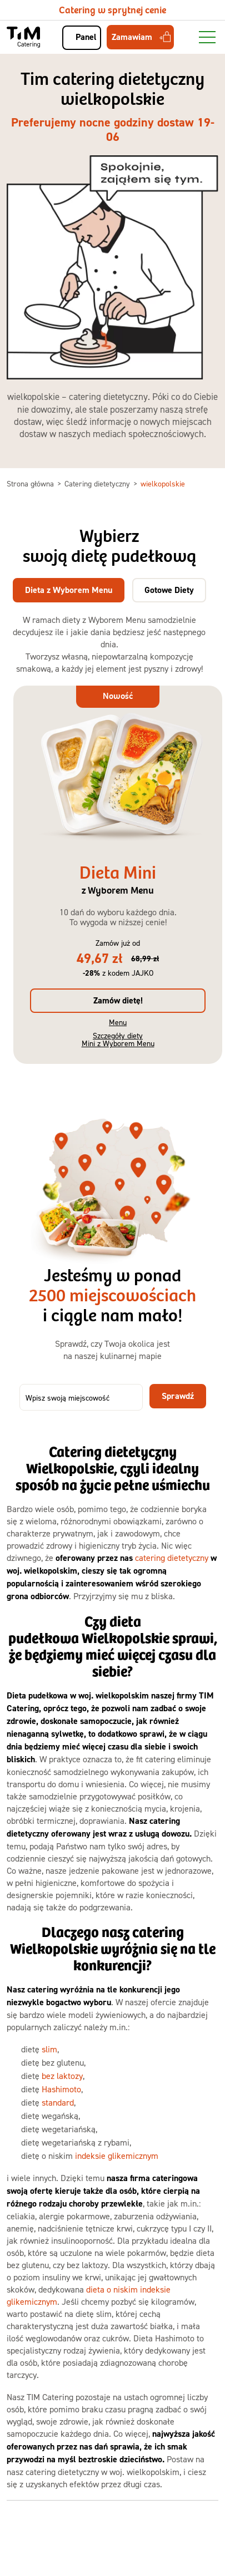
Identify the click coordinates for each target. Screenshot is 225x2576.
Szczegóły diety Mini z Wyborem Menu (118, 1039)
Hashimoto (61, 2089)
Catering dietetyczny (98, 483)
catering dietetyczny (171, 1557)
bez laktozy (62, 2075)
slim (49, 2049)
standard (58, 2102)
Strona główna (31, 483)
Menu (118, 1022)
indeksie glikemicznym (116, 2155)
